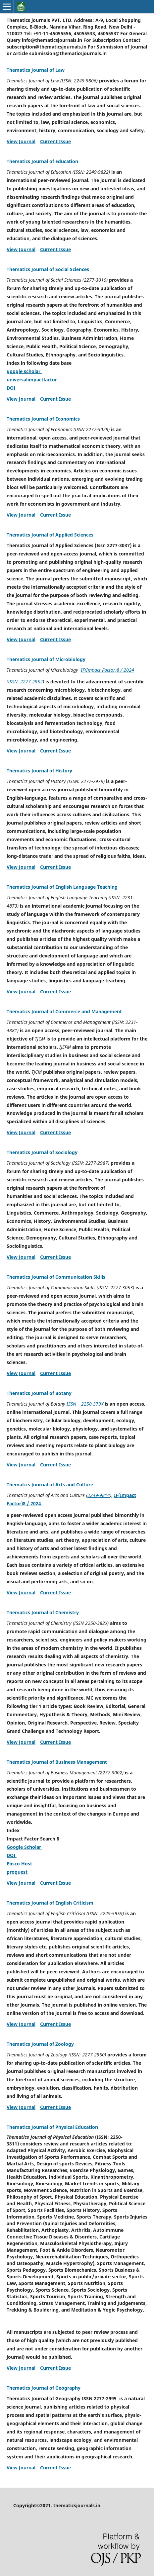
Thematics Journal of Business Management (57, 1762)
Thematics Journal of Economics (43, 419)
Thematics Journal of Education (42, 161)
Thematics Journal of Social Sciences (48, 269)
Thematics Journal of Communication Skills (56, 1277)
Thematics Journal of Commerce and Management (64, 1011)
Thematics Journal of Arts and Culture (50, 1484)
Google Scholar (24, 1847)
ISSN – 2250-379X (85, 1404)
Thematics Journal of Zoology (40, 2044)
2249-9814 (98, 1495)
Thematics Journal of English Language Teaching (62, 887)
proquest (18, 1872)
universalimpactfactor (32, 379)
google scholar (24, 371)
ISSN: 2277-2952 (25, 681)
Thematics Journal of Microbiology (46, 659)
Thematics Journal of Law (36, 70)
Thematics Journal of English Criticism (50, 1903)
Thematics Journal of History (39, 770)
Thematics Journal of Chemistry (43, 1612)
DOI (12, 388)
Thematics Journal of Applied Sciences (50, 535)
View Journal (21, 141)
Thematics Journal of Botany (39, 1393)
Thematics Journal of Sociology (42, 1152)
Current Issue (55, 141)
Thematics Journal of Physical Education (52, 2127)
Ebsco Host (20, 1863)
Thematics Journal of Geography (43, 2388)
